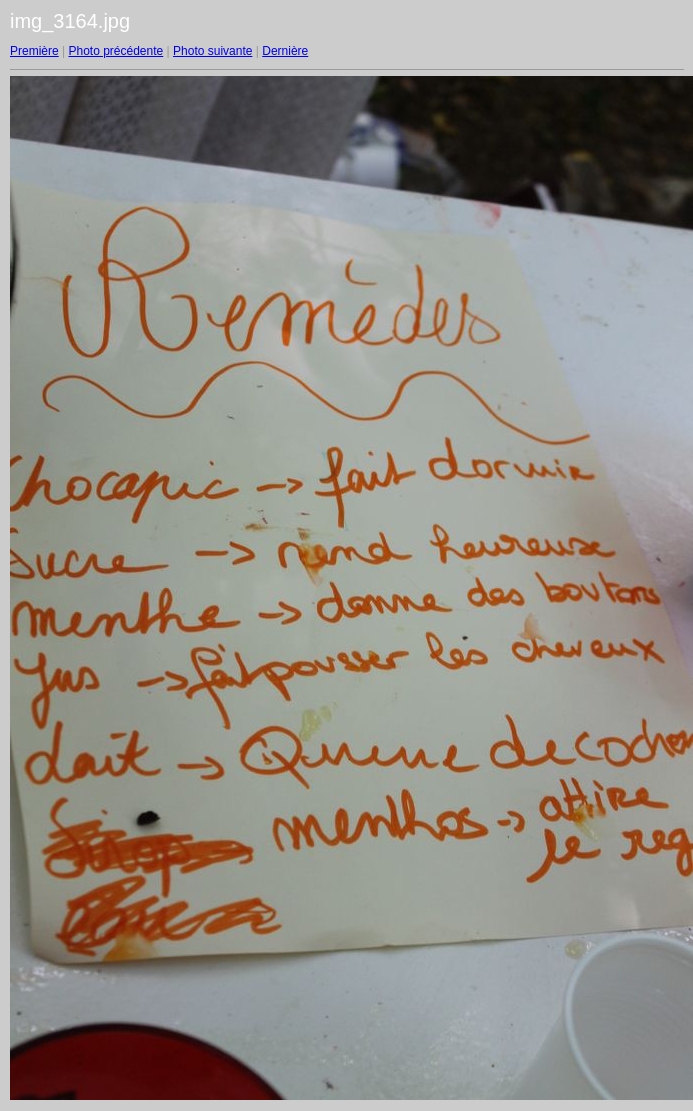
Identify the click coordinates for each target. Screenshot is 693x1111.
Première (34, 51)
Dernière (285, 51)
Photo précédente (115, 51)
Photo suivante (212, 51)
